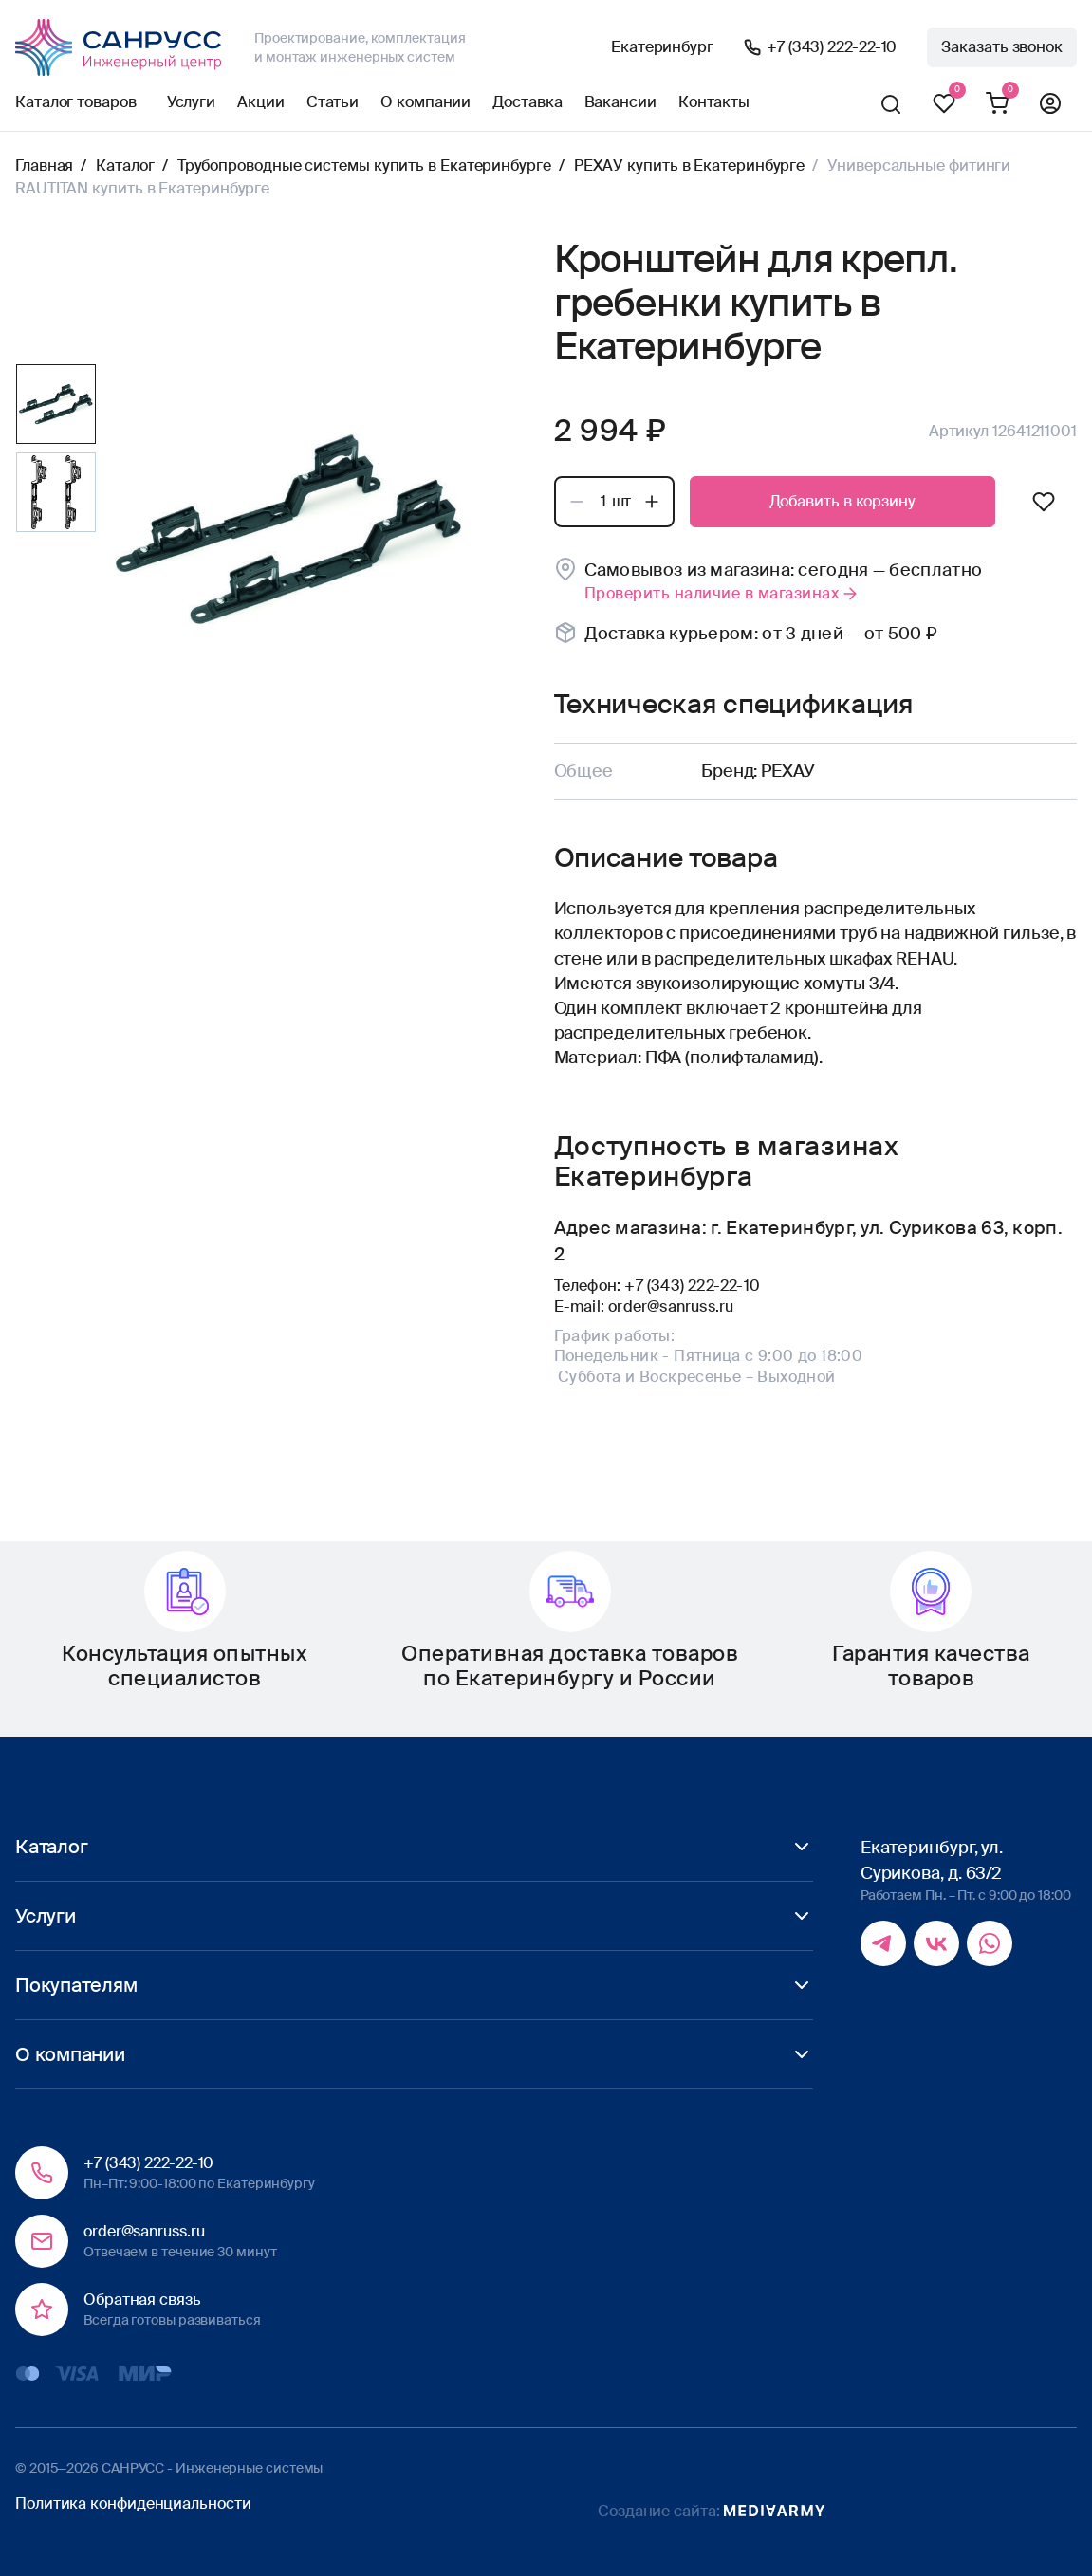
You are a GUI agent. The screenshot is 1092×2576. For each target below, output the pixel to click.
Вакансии (620, 102)
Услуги (191, 102)
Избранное (944, 104)
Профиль (1050, 104)
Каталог (125, 165)
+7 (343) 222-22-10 (832, 47)
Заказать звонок (1002, 47)
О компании (425, 102)
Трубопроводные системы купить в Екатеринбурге (364, 165)
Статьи (332, 102)
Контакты (714, 102)
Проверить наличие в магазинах (722, 593)
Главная (44, 165)
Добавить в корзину (842, 501)
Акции (261, 102)
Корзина (997, 104)
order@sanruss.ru (670, 1306)
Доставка (527, 102)
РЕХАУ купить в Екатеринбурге (689, 165)
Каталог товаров (76, 102)
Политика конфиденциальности (133, 2503)
